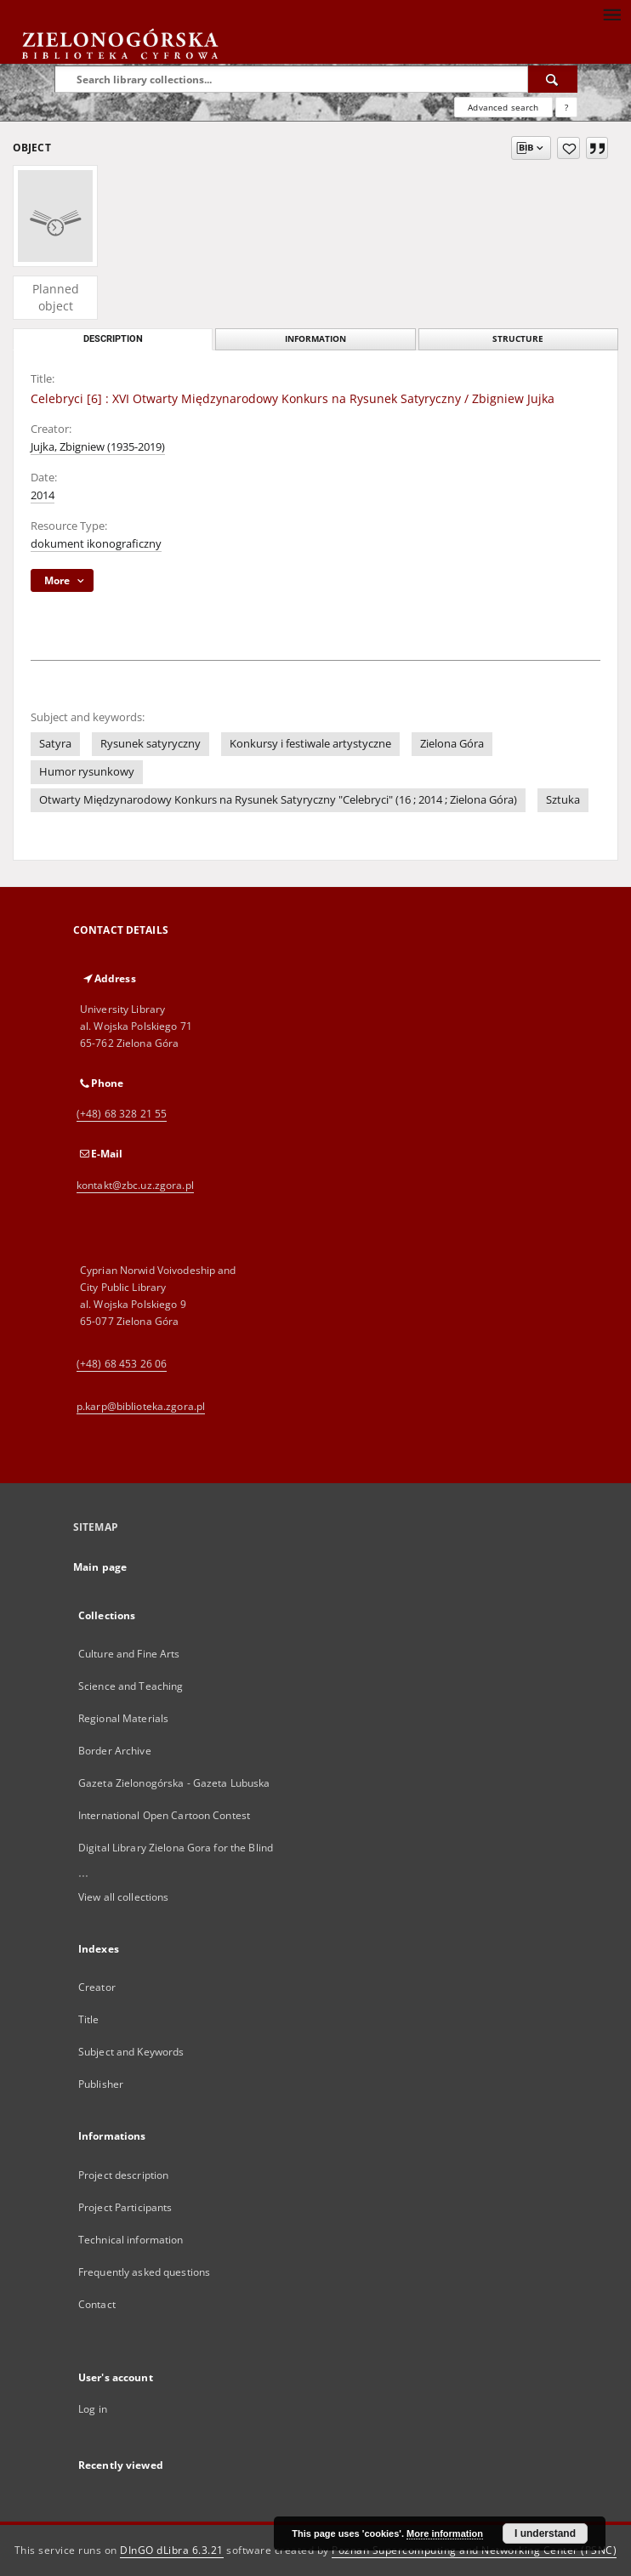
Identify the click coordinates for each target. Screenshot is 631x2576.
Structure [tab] (517, 338)
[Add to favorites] (568, 148)
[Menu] (611, 13)
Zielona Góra (452, 743)
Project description (123, 2175)
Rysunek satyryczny (150, 743)
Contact (97, 2304)
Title (88, 2019)
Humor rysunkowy (86, 772)
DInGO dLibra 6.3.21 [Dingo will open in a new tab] (172, 2550)
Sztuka (563, 800)
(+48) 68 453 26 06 (122, 1363)
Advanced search (503, 107)
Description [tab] (113, 338)
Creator (97, 1987)
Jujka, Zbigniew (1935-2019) (98, 447)
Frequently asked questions (144, 2272)
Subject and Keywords (131, 2051)
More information (444, 2533)
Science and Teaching (130, 1686)
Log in (92, 2409)
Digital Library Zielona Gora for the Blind (175, 1847)
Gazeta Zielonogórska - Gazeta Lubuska (174, 1783)
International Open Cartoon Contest (164, 1815)
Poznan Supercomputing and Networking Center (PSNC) (474, 2550)
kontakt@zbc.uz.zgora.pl (135, 1185)
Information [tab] (315, 338)
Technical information (131, 2239)
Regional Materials (123, 1718)
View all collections (123, 1897)
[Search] (552, 79)
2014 (42, 495)
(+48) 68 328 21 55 (122, 1113)
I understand (545, 2533)
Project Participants (125, 2207)
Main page (100, 1567)
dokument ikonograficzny (96, 544)
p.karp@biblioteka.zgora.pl (141, 1406)
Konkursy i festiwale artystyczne (310, 743)
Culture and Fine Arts (129, 1653)
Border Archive (114, 1750)
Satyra (55, 743)
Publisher (100, 2084)
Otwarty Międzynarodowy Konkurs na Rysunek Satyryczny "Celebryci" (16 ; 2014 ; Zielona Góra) (278, 800)
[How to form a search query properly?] (566, 107)
